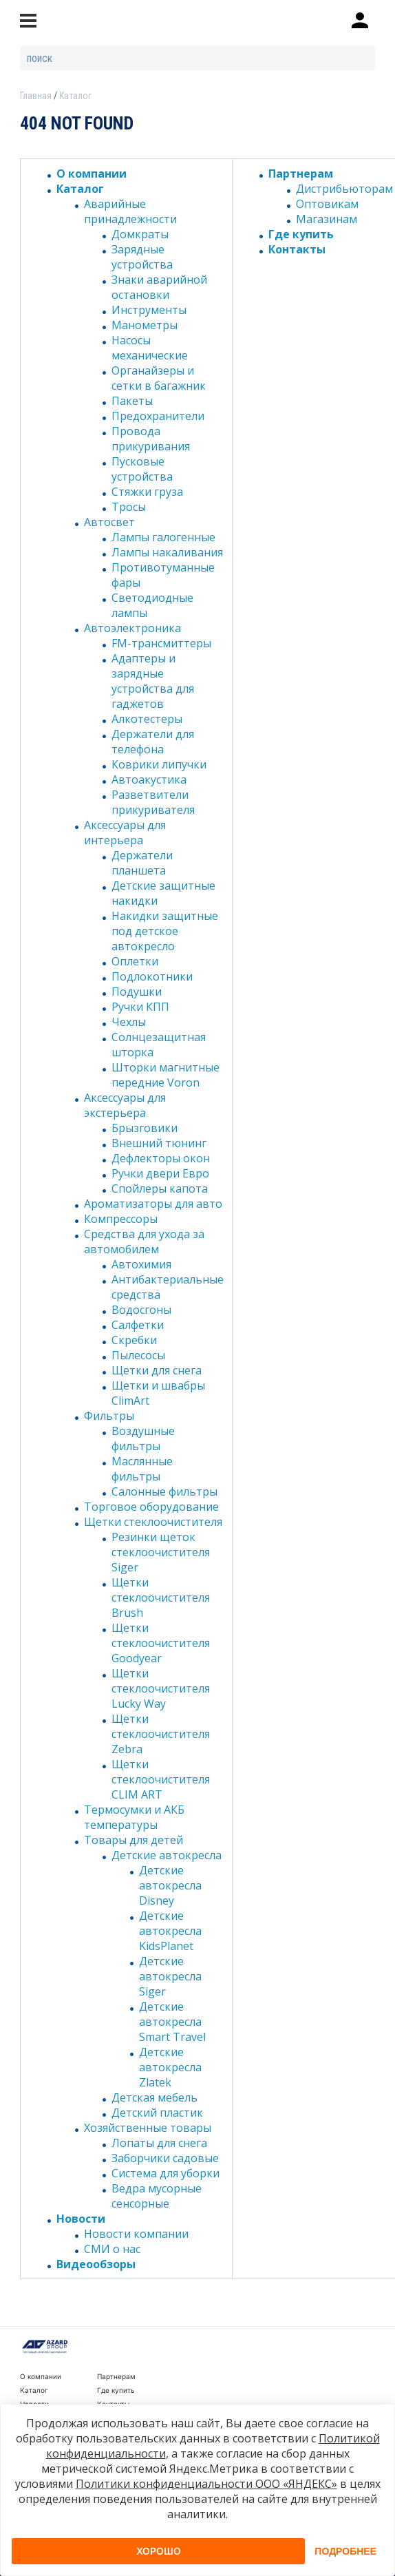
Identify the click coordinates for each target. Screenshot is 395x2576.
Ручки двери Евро (160, 1173)
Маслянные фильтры (142, 1469)
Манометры (144, 325)
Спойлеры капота (159, 1188)
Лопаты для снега (159, 2142)
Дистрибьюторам (344, 188)
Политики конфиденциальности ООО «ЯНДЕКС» (206, 2483)
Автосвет (109, 522)
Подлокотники (152, 976)
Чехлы (128, 1021)
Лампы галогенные (163, 537)
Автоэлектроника (132, 628)
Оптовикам (327, 203)
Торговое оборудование (151, 1506)
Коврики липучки (158, 764)
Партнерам (300, 173)
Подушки (136, 991)
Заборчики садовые (165, 2158)
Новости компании (136, 2233)
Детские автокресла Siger (170, 1976)
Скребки (134, 1340)
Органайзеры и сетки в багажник (158, 378)
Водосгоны (141, 1309)
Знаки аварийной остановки (159, 287)
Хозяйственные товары (147, 2127)
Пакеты (132, 400)
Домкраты (140, 234)
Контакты (296, 249)
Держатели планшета (142, 863)
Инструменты (148, 309)
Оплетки (134, 961)
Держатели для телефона (152, 741)
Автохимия (141, 1264)
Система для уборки (165, 2173)
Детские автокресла (166, 1855)
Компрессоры (121, 1218)
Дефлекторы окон (160, 1158)
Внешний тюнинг (158, 1143)
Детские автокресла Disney (170, 1885)
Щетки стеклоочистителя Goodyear (160, 1643)
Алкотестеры (146, 718)
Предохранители (157, 415)
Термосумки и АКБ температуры (134, 1817)
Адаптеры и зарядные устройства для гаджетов (152, 681)
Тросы (128, 506)
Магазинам (326, 219)
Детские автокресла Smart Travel (172, 2021)
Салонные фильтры (164, 1491)
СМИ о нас (112, 2248)
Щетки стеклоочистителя (153, 1521)
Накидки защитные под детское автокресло (164, 931)
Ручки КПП (140, 1006)
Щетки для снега (156, 1370)
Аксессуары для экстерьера (125, 1105)
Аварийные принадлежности (130, 211)
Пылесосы (138, 1355)
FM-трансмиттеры (161, 643)
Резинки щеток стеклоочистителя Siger (160, 1552)
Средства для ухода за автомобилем (144, 1241)
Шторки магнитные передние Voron (165, 1075)
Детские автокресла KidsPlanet (170, 1931)
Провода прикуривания (150, 438)
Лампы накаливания (167, 552)
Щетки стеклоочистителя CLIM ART (160, 1779)
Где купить (301, 234)
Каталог (80, 188)
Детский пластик (157, 2112)
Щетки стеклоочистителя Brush (160, 1597)
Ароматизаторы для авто (153, 1203)
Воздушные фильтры (143, 1438)
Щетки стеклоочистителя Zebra (160, 1734)
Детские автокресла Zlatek (170, 2067)
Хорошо (158, 2551)
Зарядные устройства (142, 257)
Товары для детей (133, 1839)
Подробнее (345, 2551)
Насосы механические (149, 348)
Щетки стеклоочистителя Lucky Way (160, 1688)
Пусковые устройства (142, 469)
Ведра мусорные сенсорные (156, 2196)
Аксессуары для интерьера (125, 832)
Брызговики (144, 1127)
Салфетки (137, 1324)
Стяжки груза (147, 491)
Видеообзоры (96, 2264)
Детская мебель (154, 2097)
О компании (91, 173)
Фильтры (109, 1415)
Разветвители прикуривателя (153, 802)
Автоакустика (148, 779)
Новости (80, 2218)
